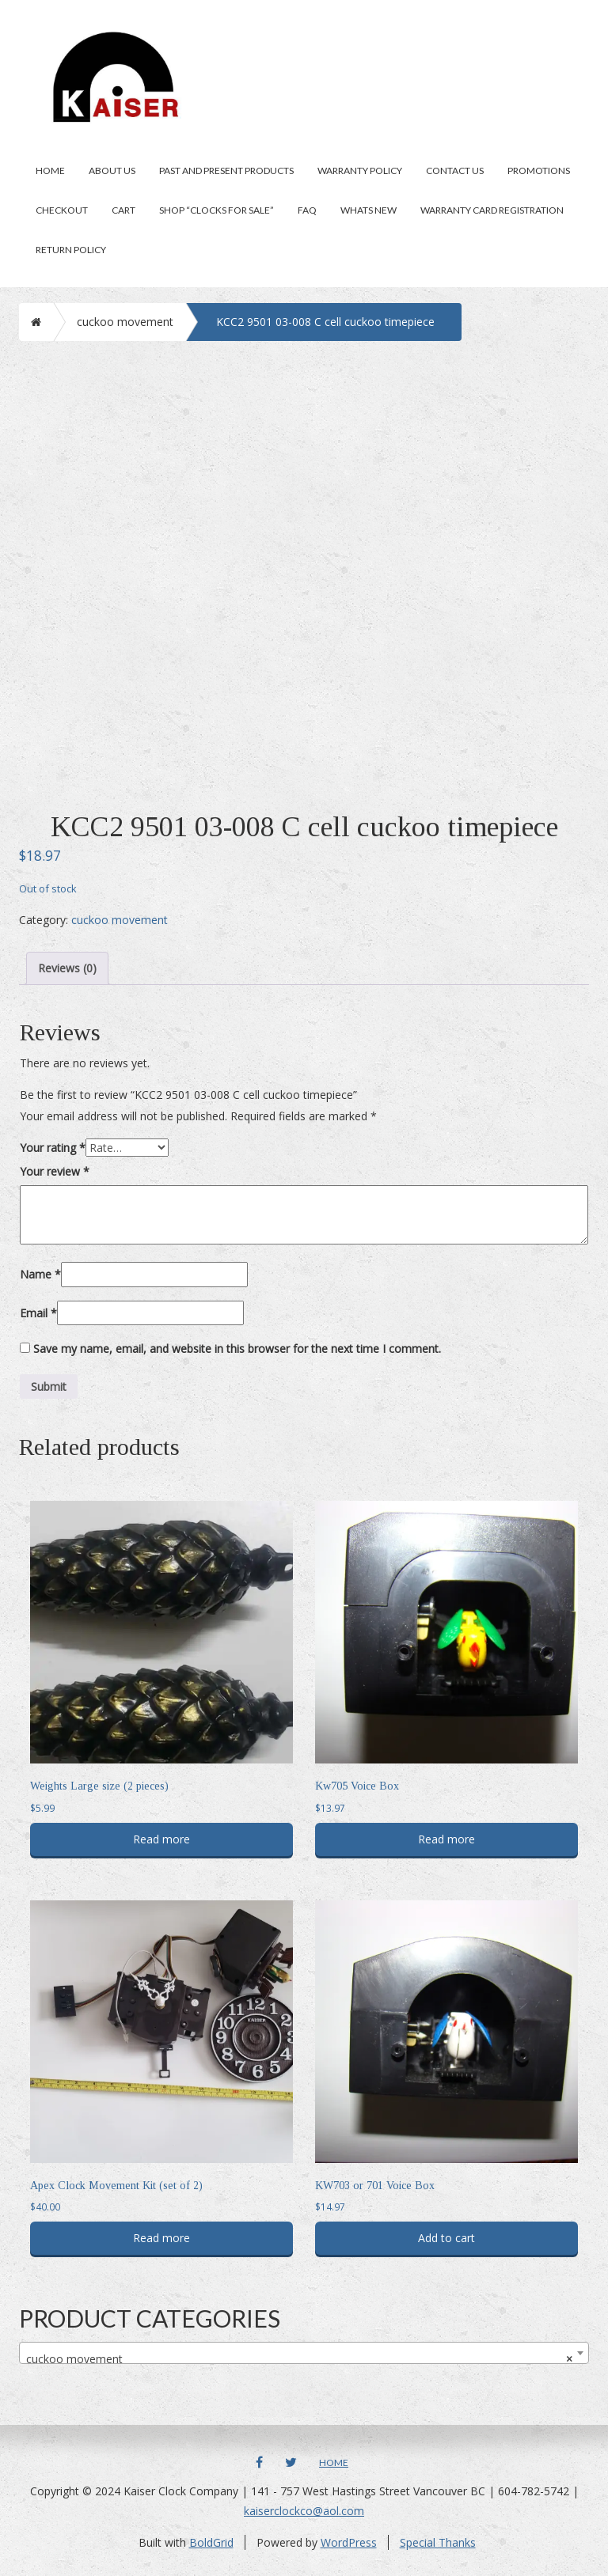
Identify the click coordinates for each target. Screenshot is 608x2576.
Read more (161, 1839)
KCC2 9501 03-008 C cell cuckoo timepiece (325, 321)
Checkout (62, 210)
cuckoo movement (125, 321)
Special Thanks (438, 2542)
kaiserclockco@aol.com (304, 2510)
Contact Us (455, 170)
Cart (123, 210)
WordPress (349, 2542)
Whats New (368, 210)
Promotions (538, 170)
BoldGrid (211, 2542)
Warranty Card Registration (492, 210)
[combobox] (304, 2353)
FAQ (307, 210)
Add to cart (446, 2237)
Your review (54, 1171)
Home (50, 170)
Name (40, 1274)
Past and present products (226, 170)
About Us (112, 170)
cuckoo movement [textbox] (299, 2359)
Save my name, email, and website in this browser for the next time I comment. (237, 1348)
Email (38, 1312)
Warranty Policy (359, 170)
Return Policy (71, 250)
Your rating (53, 1147)
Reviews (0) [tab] (67, 967)
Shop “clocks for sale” (216, 210)
